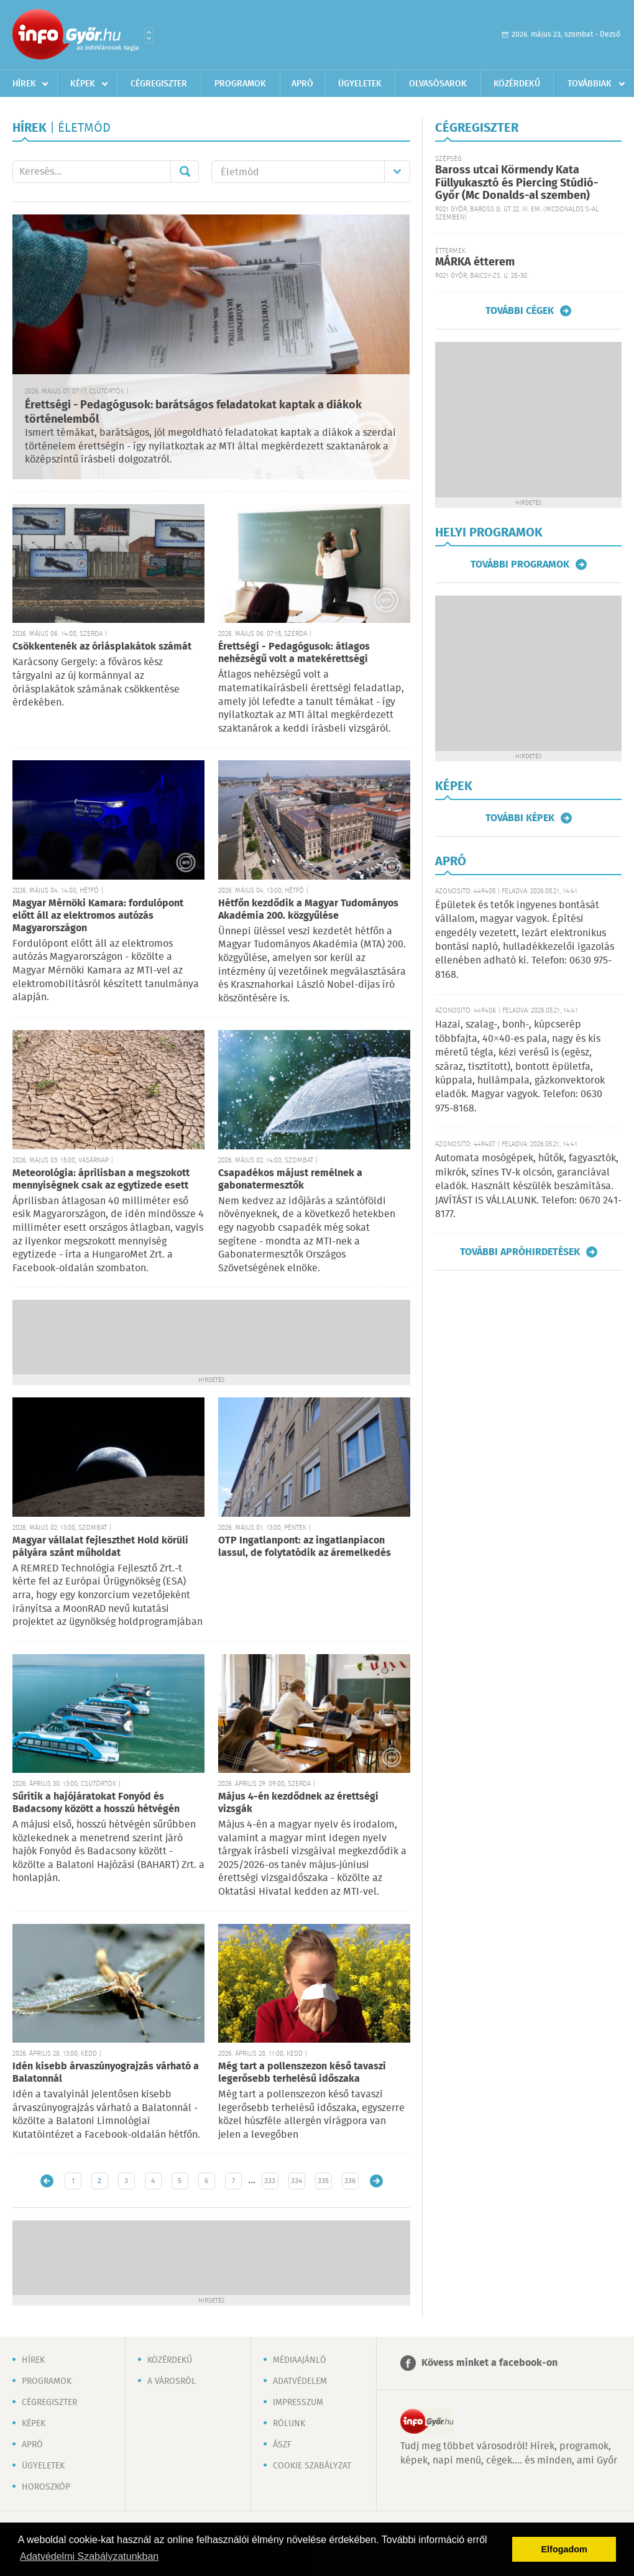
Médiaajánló (299, 2360)
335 (323, 2181)
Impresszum (298, 2402)
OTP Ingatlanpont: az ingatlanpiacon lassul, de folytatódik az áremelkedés (304, 1547)
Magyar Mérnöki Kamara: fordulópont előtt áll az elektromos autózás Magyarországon (97, 916)
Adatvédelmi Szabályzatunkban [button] (89, 2556)
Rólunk (289, 2424)
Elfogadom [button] (564, 2549)
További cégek (519, 310)
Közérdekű (517, 84)
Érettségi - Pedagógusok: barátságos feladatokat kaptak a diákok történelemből (193, 412)
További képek (519, 818)
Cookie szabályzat (312, 2466)
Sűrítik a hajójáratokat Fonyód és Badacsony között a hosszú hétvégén (96, 1803)
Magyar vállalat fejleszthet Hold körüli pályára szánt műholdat (100, 1547)
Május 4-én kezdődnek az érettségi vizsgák (298, 1803)
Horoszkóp (46, 2487)
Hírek (24, 84)
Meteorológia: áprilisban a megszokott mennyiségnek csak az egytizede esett (101, 1180)
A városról (171, 2381)
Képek (82, 84)
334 (296, 2181)
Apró (302, 84)
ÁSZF (282, 2445)
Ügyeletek (360, 84)
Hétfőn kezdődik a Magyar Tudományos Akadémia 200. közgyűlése (308, 910)
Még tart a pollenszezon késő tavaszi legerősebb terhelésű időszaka (302, 2073)
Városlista (149, 35)
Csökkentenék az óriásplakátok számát (101, 647)
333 (269, 2181)
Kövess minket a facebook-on (489, 2363)
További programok (520, 564)
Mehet (184, 171)
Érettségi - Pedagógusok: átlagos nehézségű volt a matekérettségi (294, 653)
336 (350, 2181)
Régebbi (376, 2181)
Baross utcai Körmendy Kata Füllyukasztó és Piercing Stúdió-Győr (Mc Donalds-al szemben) (516, 183)
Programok (240, 84)
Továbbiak (589, 84)
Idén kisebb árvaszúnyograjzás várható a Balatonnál (105, 2073)
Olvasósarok (438, 84)
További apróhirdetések (520, 1252)
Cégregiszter (159, 84)
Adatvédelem (300, 2381)
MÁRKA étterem (475, 262)
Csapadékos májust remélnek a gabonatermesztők (290, 1180)
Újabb (47, 2181)
